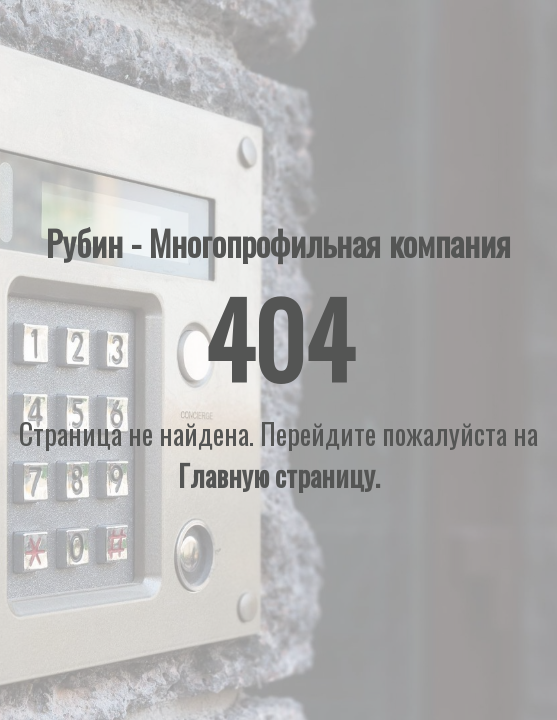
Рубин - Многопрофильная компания (278, 242)
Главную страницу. (279, 475)
